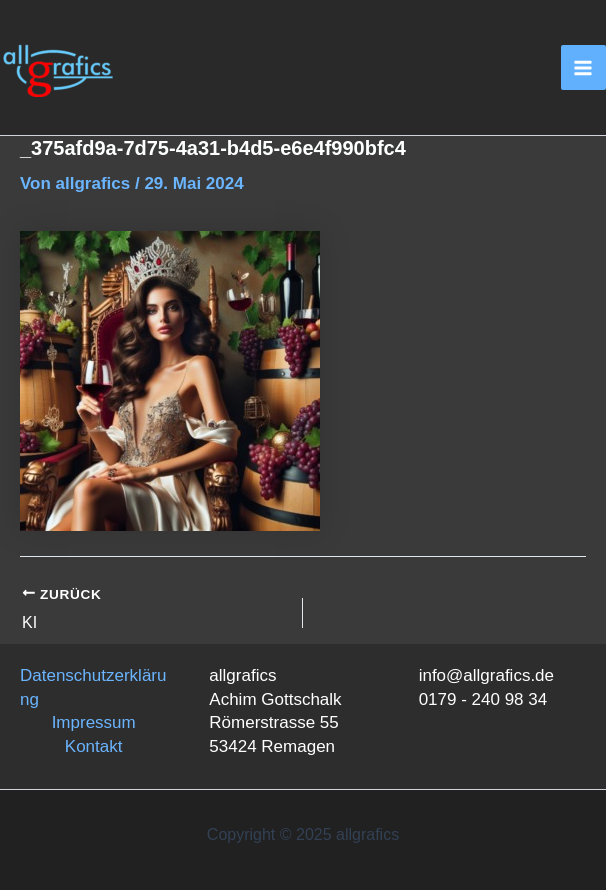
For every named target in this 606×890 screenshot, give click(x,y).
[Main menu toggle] (584, 68)
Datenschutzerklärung (93, 687)
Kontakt (94, 746)
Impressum (94, 722)
